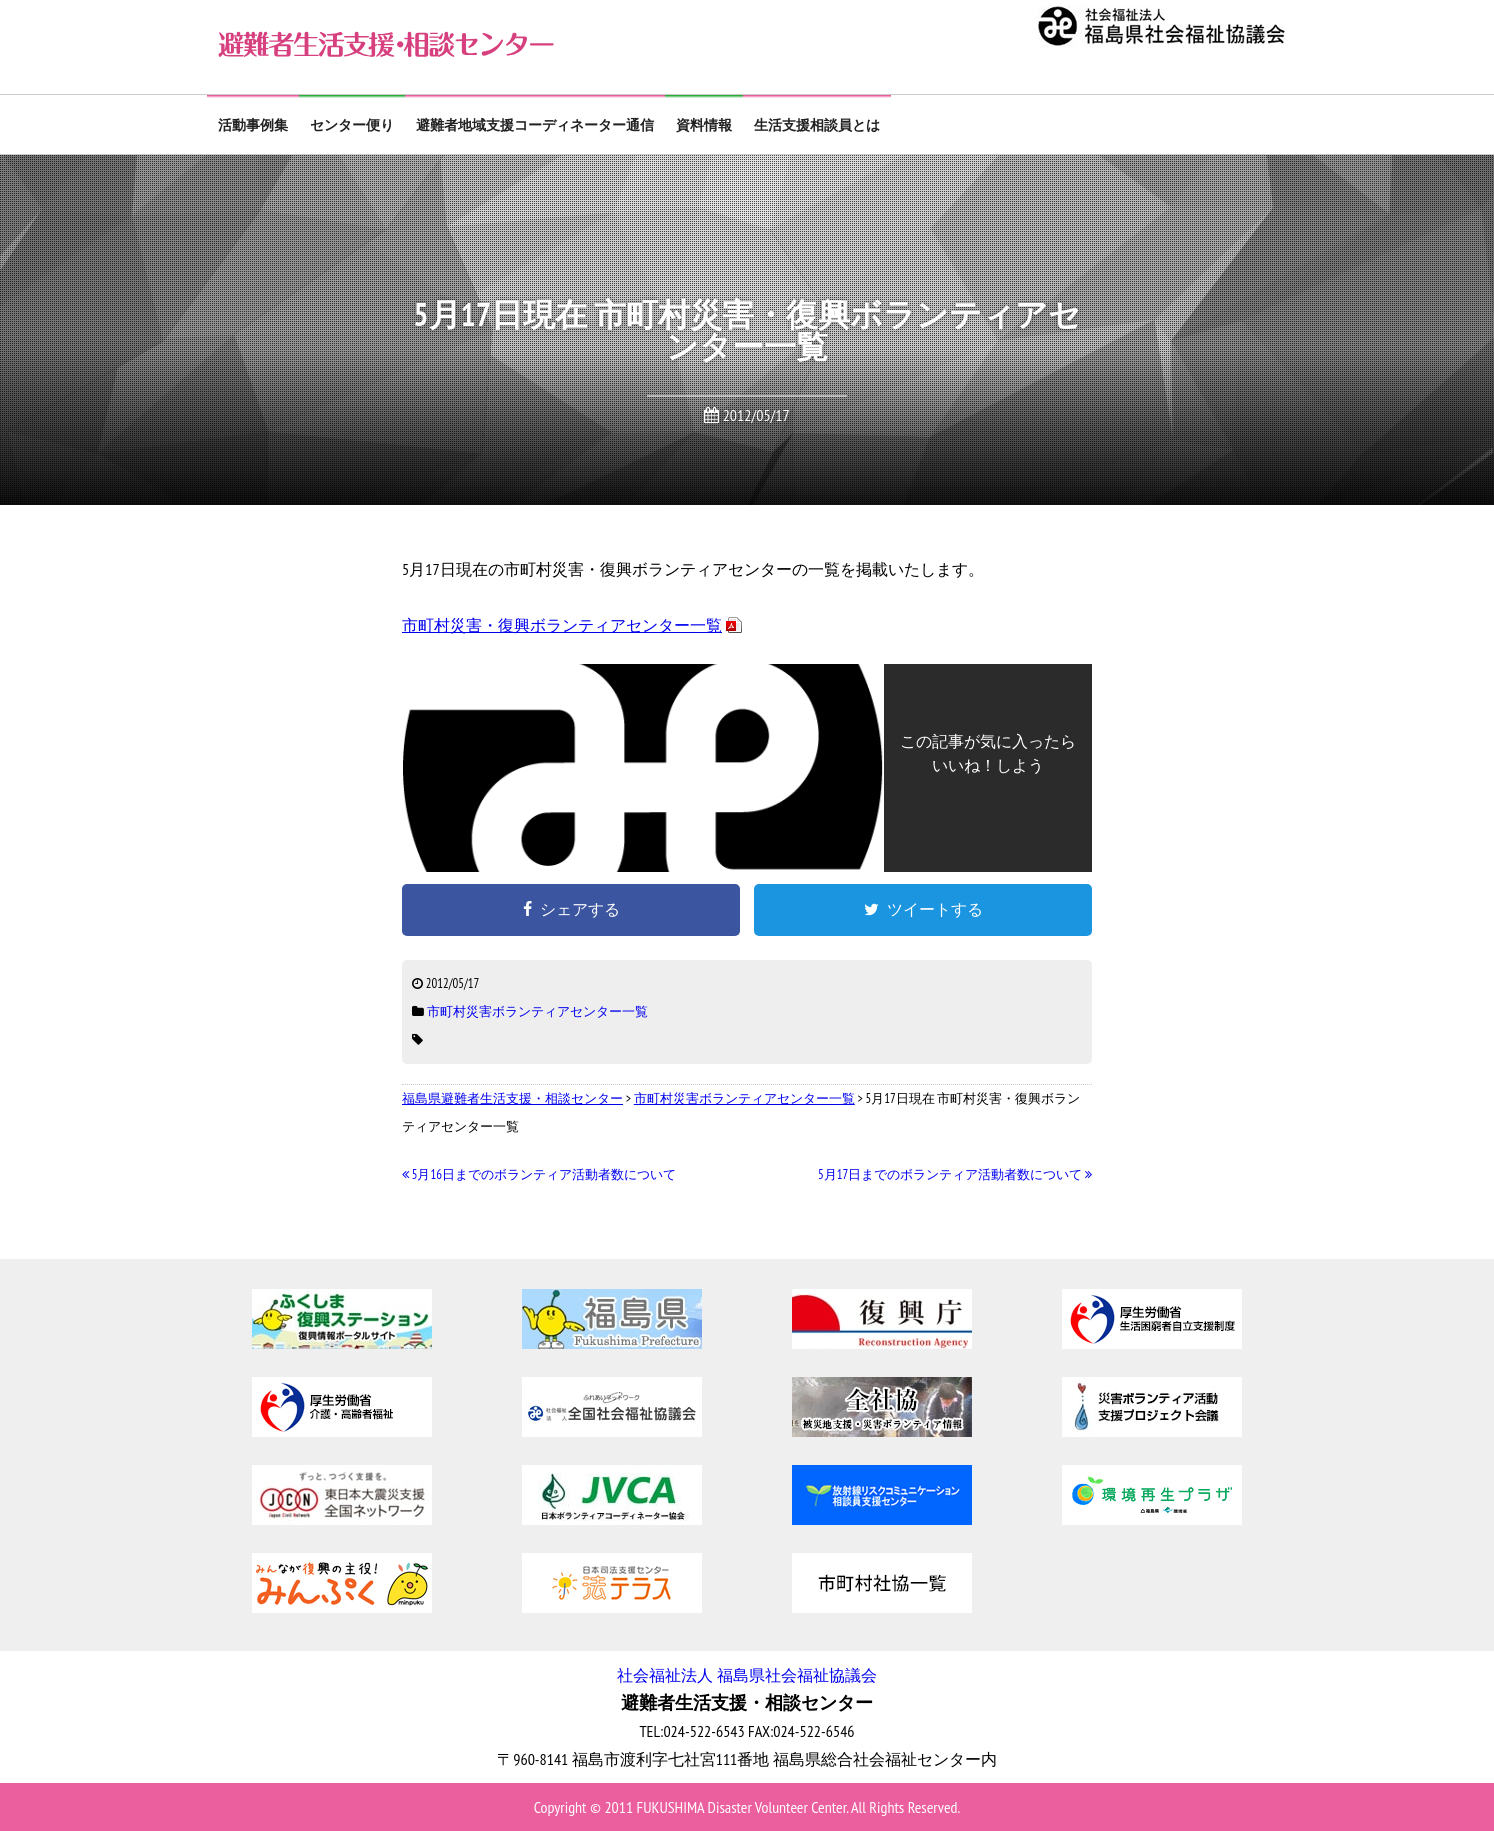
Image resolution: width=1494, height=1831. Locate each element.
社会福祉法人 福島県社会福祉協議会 (746, 1675)
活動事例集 (253, 125)
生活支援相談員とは (817, 125)
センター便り (352, 125)
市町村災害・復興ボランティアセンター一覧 (562, 625)
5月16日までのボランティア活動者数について (539, 1174)
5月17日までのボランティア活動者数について (955, 1174)
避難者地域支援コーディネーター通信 (535, 125)
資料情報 (704, 125)
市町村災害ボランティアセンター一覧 (537, 1011)
